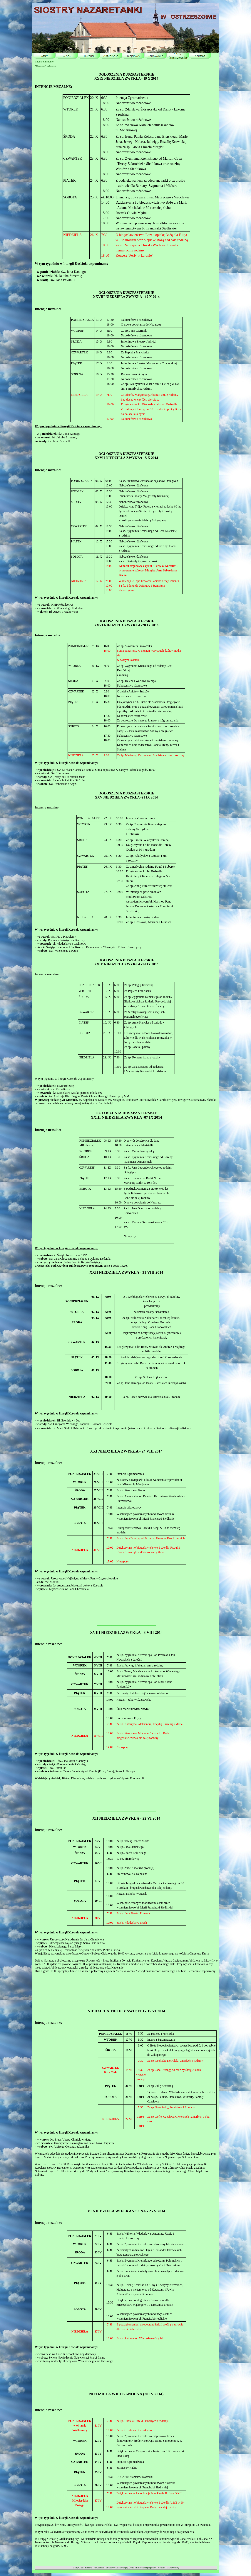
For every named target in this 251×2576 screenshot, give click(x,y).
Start (75, 2567)
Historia (88, 2567)
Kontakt (161, 2567)
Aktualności (99, 2567)
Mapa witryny (173, 2567)
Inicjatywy (110, 2567)
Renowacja (122, 2567)
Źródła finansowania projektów (142, 2567)
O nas (80, 2567)
